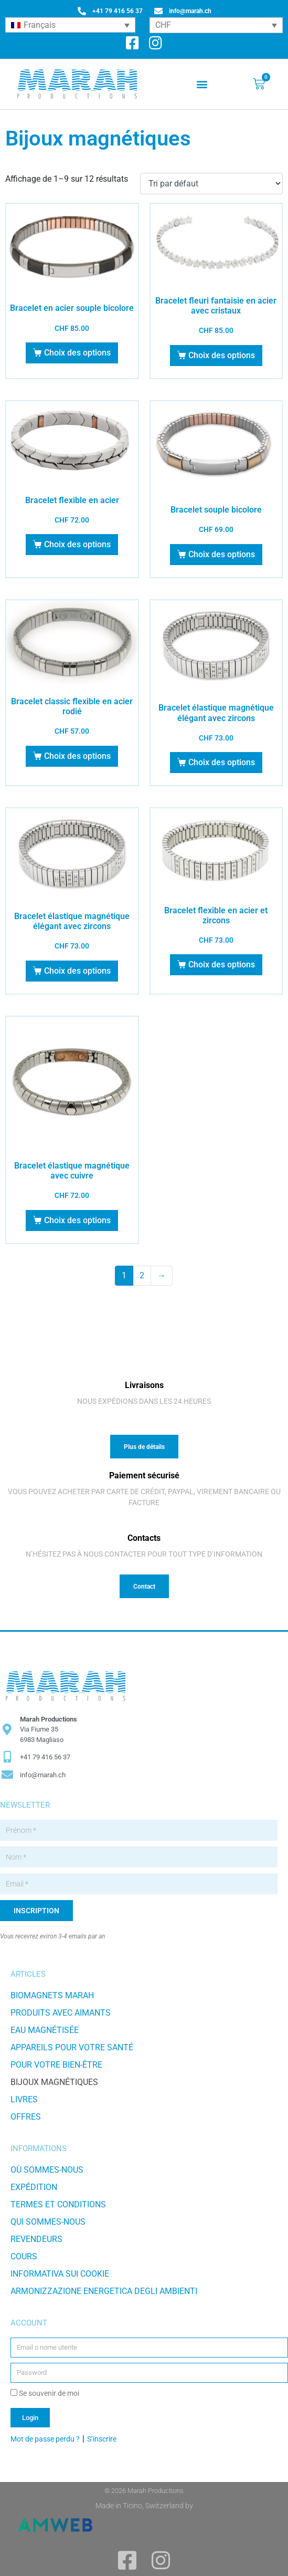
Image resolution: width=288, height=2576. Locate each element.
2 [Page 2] (142, 1275)
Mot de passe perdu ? (45, 2439)
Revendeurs (36, 2239)
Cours (23, 2256)
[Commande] (211, 183)
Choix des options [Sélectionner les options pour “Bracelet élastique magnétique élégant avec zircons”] (221, 762)
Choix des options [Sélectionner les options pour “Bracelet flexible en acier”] (77, 544)
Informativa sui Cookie (59, 2274)
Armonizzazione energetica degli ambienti (103, 2291)
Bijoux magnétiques (54, 2082)
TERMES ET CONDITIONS (58, 2204)
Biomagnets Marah (52, 1995)
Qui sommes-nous (48, 2222)
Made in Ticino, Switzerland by (144, 2505)
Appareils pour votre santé (71, 2047)
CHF (163, 25)
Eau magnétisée (44, 2030)
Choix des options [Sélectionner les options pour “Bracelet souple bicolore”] (221, 554)
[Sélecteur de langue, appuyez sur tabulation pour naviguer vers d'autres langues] (70, 25)
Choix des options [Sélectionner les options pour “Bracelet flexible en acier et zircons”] (221, 964)
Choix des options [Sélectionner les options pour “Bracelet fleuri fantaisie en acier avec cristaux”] (221, 355)
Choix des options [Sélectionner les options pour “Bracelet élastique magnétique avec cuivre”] (77, 1220)
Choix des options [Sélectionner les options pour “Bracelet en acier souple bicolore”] (77, 353)
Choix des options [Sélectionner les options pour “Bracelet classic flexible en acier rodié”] (77, 756)
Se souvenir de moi (44, 2393)
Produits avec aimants (60, 2013)
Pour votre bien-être (56, 2065)
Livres (24, 2099)
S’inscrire (101, 2439)
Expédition (33, 2187)
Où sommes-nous (46, 2170)
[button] (202, 84)
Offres (25, 2117)
